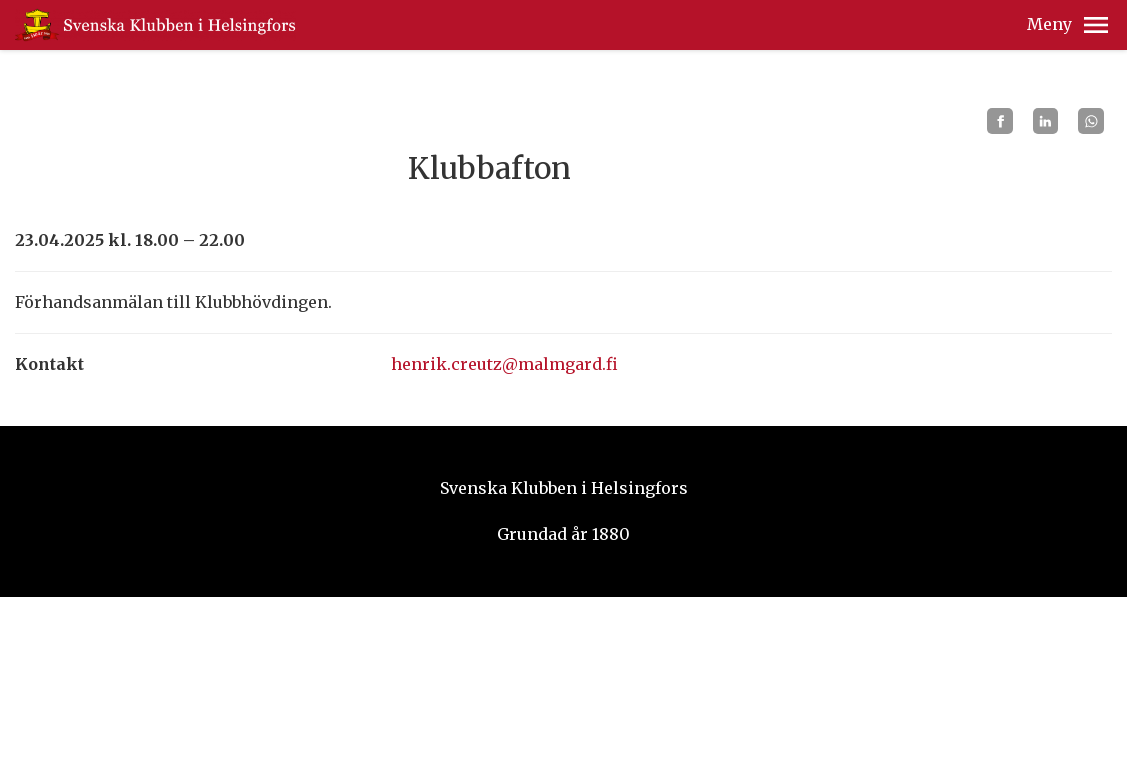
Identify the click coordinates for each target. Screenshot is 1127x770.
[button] (1096, 25)
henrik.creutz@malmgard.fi (504, 364)
